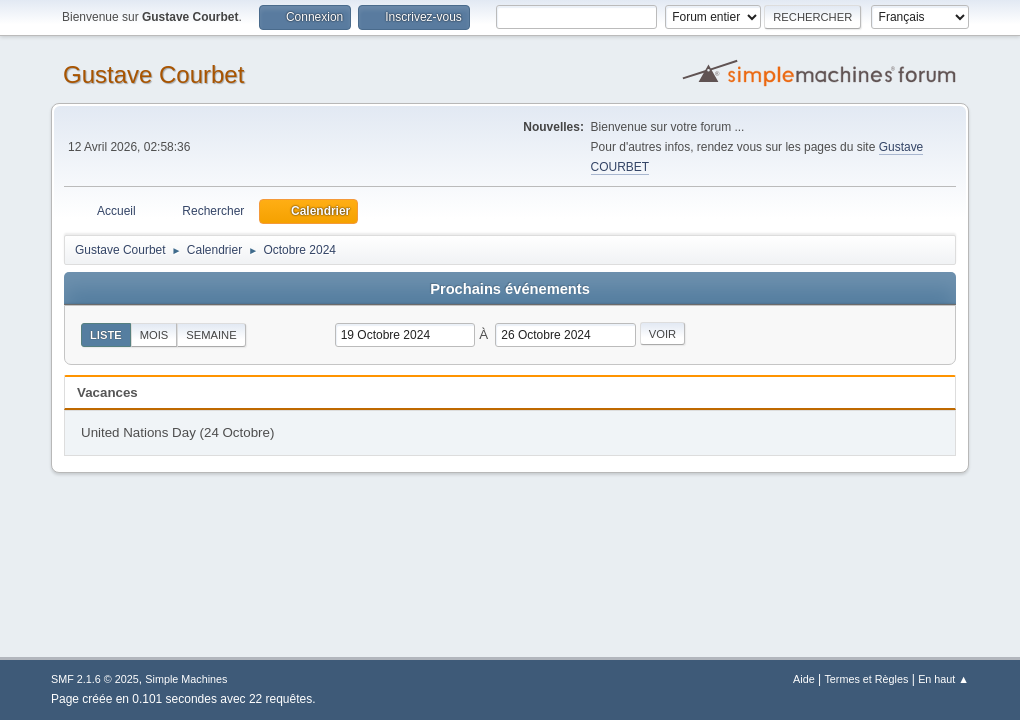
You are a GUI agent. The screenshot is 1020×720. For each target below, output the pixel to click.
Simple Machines (186, 679)
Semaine (211, 335)
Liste (106, 335)
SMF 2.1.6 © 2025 (95, 679)
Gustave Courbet (153, 74)
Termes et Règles (866, 679)
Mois (154, 335)
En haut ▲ (943, 679)
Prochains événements (510, 289)
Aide (804, 679)
